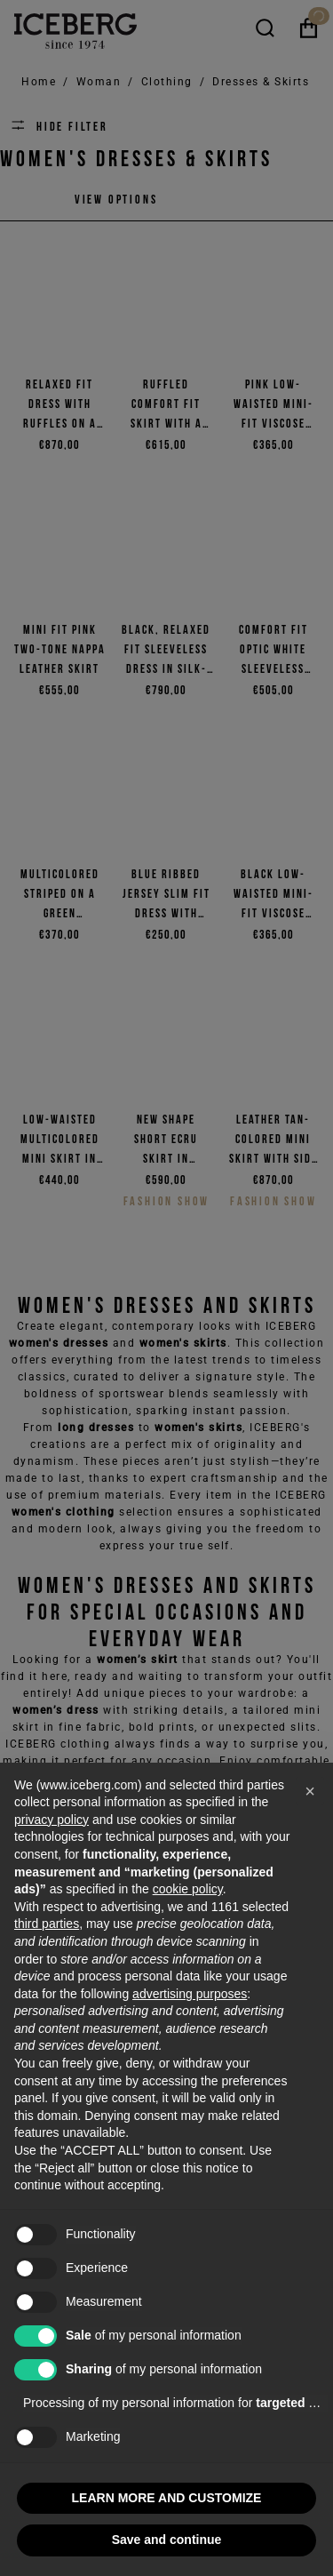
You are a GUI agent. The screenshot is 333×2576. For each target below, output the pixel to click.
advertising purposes (189, 1994)
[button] (310, 1791)
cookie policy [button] (188, 1889)
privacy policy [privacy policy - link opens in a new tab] (51, 1819)
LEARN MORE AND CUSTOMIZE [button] (167, 2498)
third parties (46, 1923)
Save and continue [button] (167, 2539)
